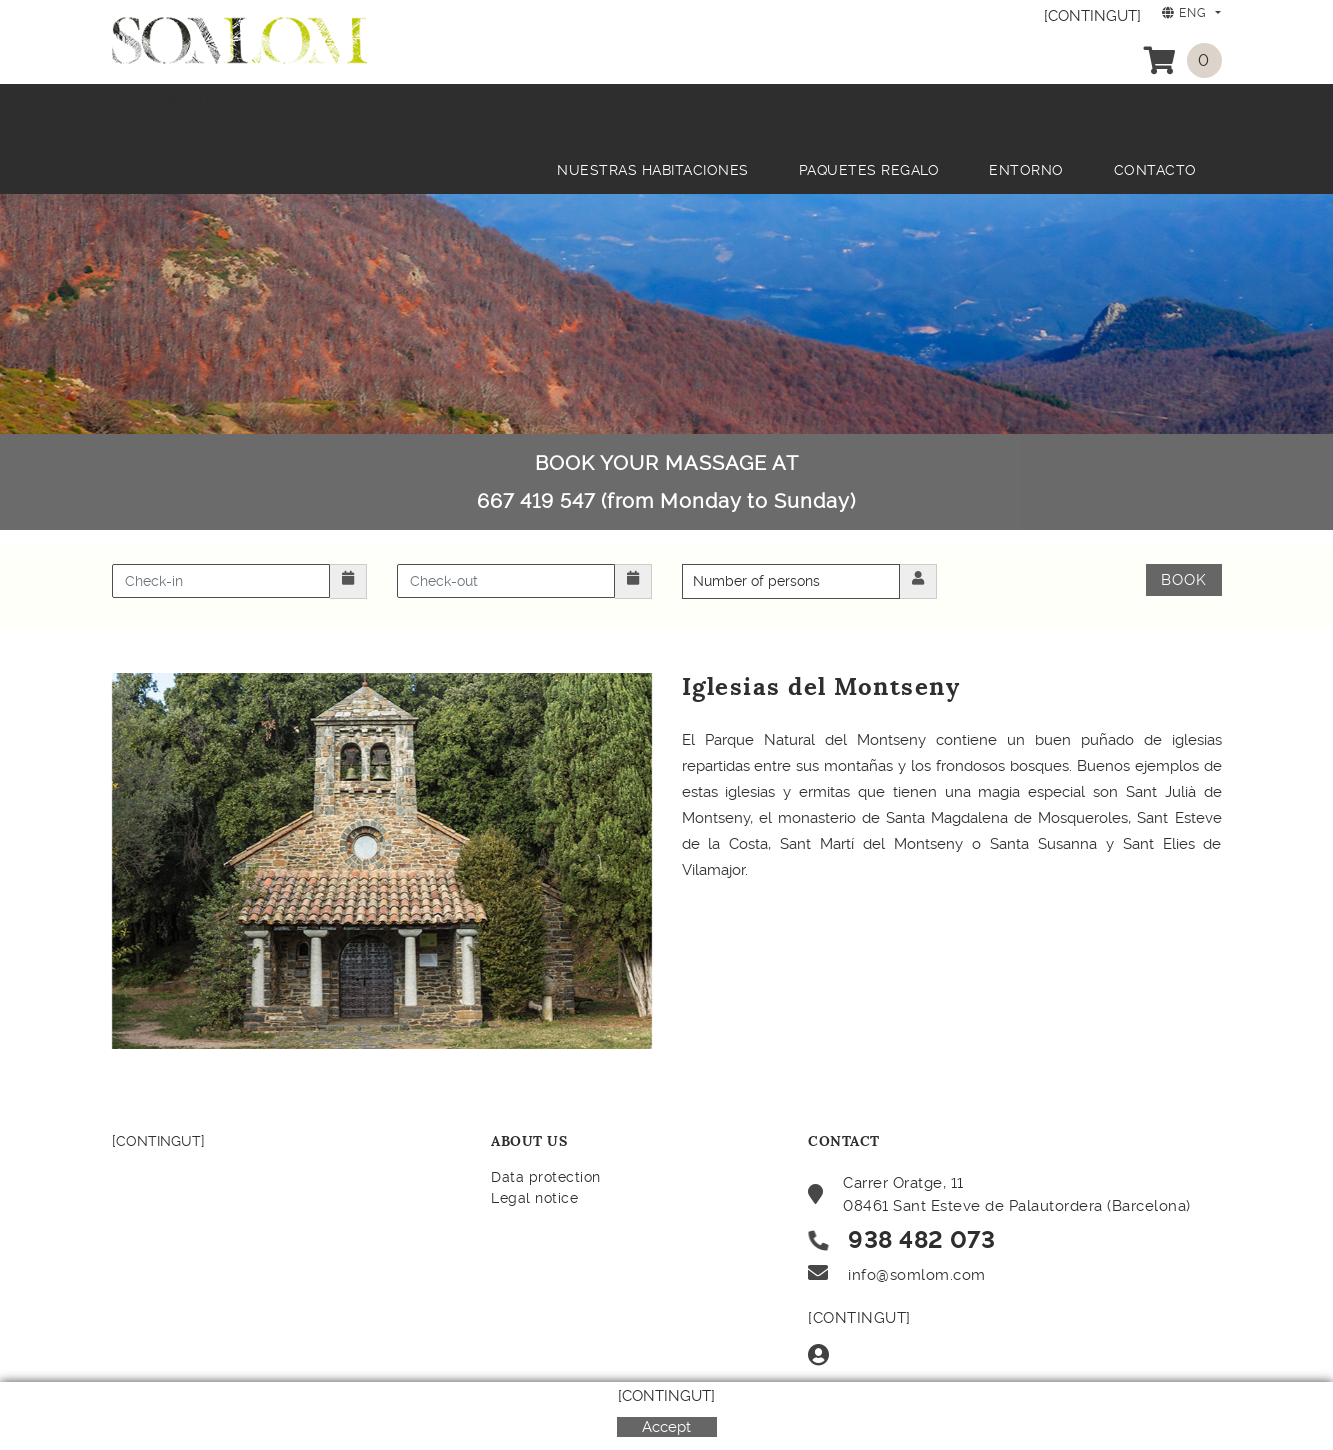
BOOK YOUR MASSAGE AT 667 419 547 (666, 482)
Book (1184, 580)
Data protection (546, 1177)
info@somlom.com (917, 1275)
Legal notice (534, 1198)
